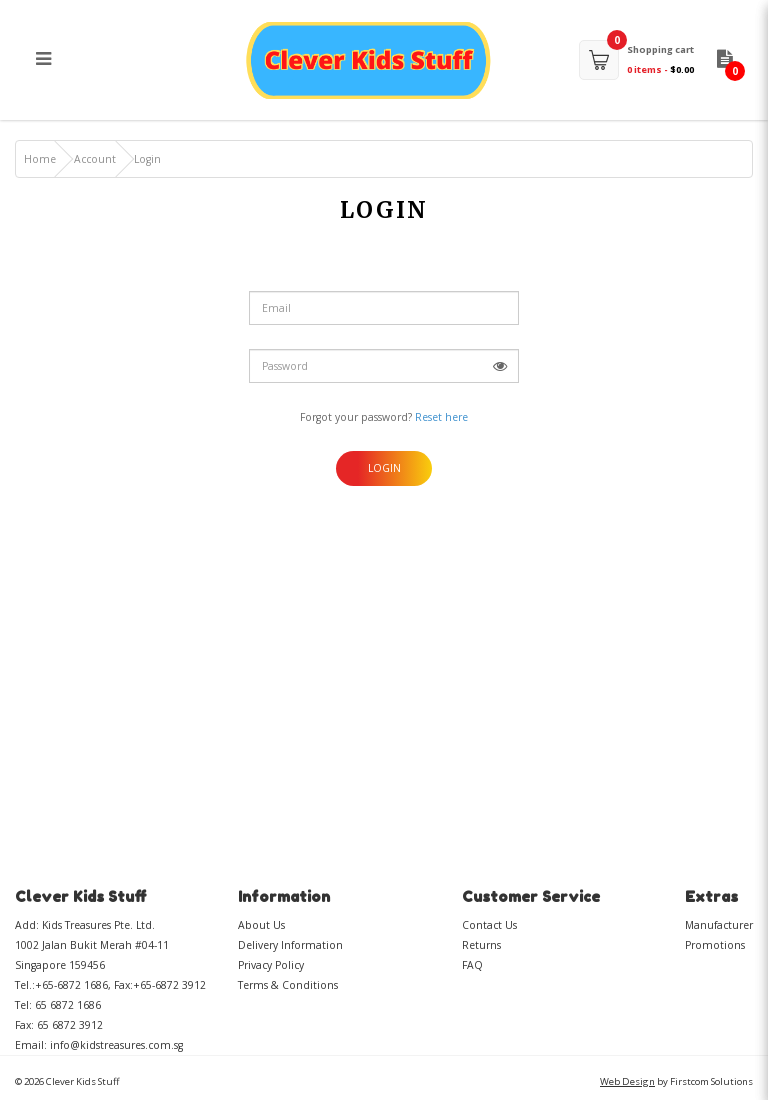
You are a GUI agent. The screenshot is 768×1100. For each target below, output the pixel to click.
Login (147, 159)
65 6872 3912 (70, 1025)
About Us (261, 925)
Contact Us (489, 925)
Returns (481, 945)
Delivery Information (290, 945)
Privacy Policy (271, 965)
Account (95, 159)
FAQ (472, 965)
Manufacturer (719, 925)
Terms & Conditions (288, 985)
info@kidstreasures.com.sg (116, 1045)
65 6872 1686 (68, 1005)
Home (40, 159)
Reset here (441, 417)
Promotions (715, 945)
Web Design (627, 1081)
